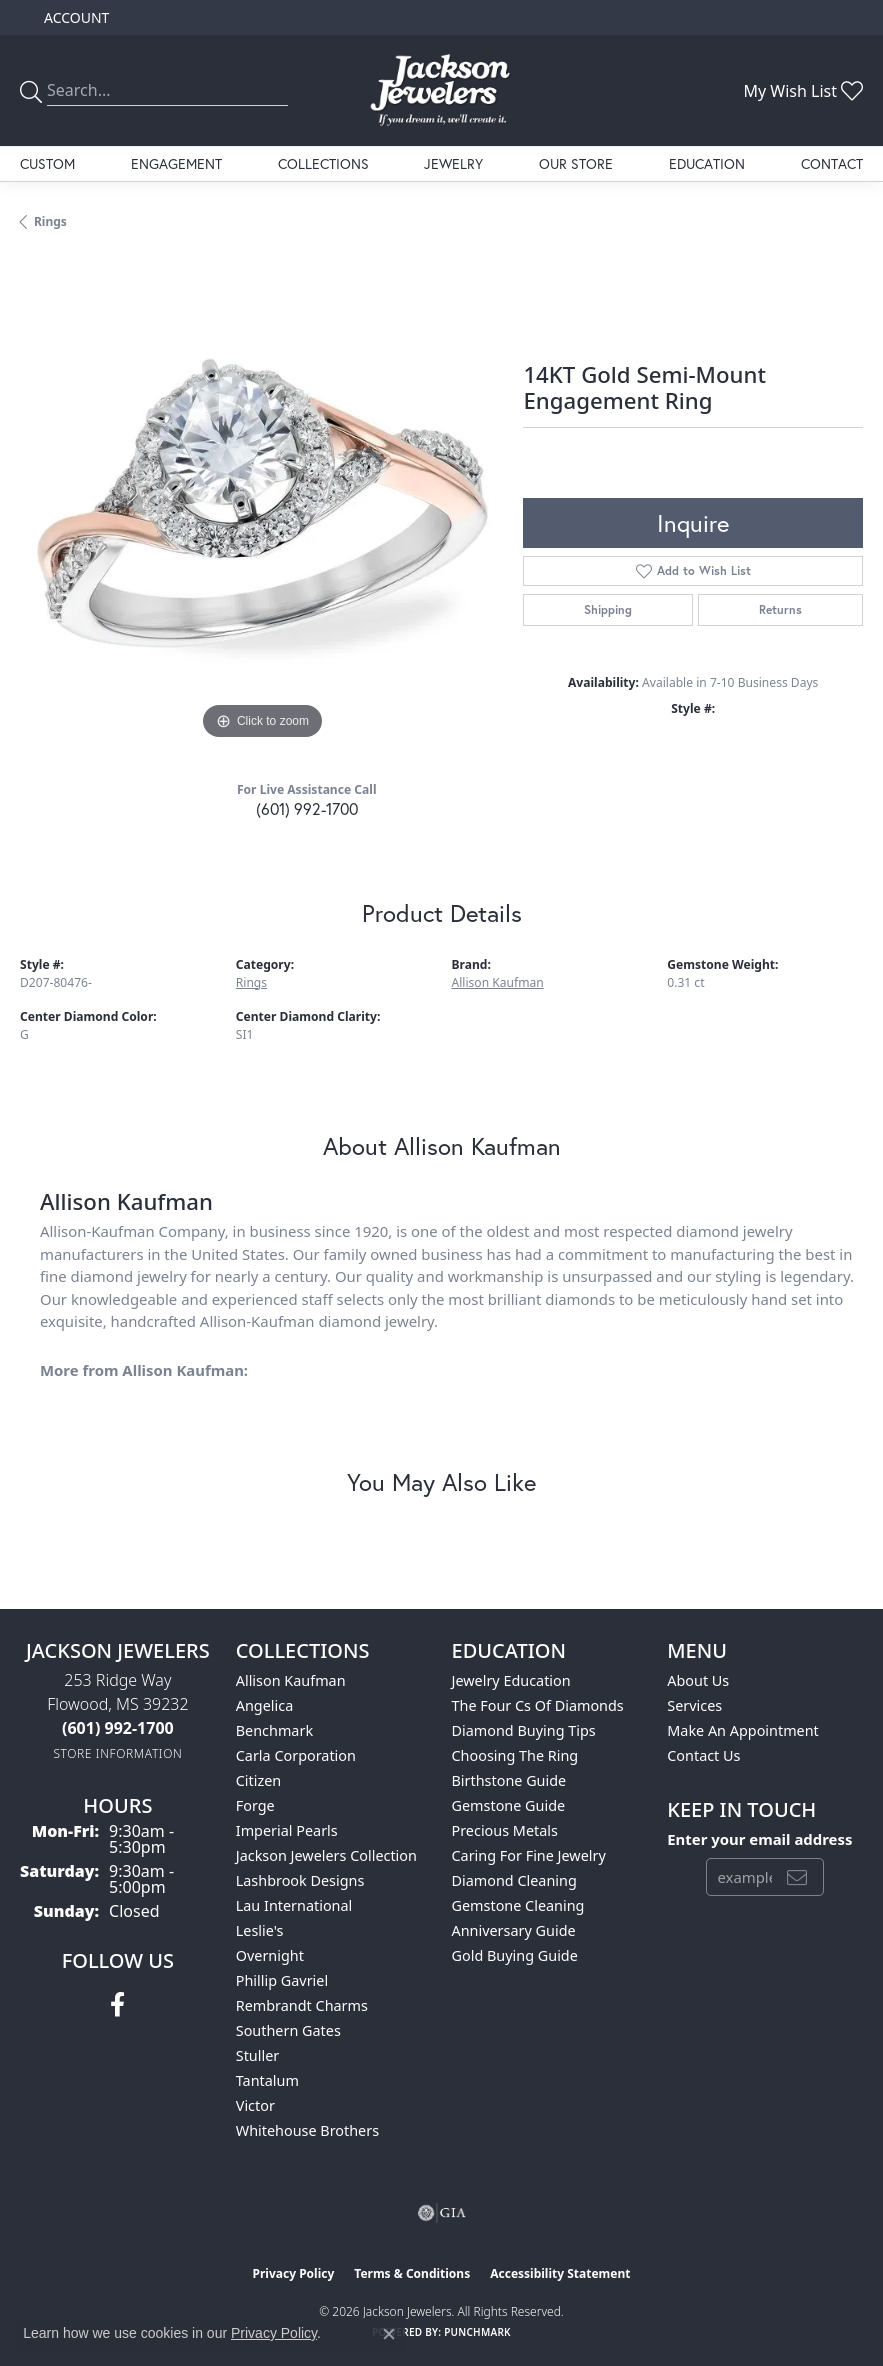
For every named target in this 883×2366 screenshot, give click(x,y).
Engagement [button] (176, 163)
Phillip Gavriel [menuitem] (282, 1980)
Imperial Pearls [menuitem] (287, 1830)
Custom (47, 163)
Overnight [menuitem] (270, 1955)
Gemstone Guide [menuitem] (509, 1805)
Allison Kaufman (498, 982)
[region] (261, 502)
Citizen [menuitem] (259, 1780)
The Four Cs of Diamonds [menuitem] (538, 1705)
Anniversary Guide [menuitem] (514, 1930)
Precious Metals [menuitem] (505, 1830)
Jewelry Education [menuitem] (511, 1680)
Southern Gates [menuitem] (288, 2030)
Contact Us (703, 1755)
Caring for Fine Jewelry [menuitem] (529, 1855)
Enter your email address (759, 1839)
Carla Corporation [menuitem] (296, 1755)
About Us (698, 1680)
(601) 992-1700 (307, 808)
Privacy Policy (294, 2273)
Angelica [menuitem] (264, 1705)
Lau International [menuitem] (294, 1905)
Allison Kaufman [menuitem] (291, 1680)
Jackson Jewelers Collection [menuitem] (326, 1855)
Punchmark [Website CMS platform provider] (477, 2332)
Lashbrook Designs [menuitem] (300, 1880)
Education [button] (707, 163)
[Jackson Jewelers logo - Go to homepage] (441, 90)
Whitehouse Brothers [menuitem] (307, 2130)
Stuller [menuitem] (257, 2055)
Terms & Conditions (412, 2273)
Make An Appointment (743, 1730)
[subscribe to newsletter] (797, 1877)
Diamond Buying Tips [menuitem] (524, 1730)
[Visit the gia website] (442, 2213)
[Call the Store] (118, 1728)
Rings (50, 221)
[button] (74, 17)
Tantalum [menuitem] (267, 2080)
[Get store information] (117, 1753)
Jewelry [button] (453, 163)
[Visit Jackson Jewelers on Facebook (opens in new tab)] (117, 2005)
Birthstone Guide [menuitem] (509, 1780)
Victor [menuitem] (255, 2105)
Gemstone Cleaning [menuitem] (518, 1905)
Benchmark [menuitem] (274, 1730)
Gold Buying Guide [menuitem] (515, 1955)
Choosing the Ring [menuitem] (515, 1755)
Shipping (608, 609)
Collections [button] (323, 163)
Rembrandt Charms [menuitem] (302, 2005)
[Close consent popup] (389, 2334)
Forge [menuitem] (255, 1805)
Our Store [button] (576, 163)
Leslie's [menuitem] (260, 1930)
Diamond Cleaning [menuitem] (514, 1880)
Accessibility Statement (560, 2273)
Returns (780, 609)
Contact (832, 163)
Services (694, 1705)
